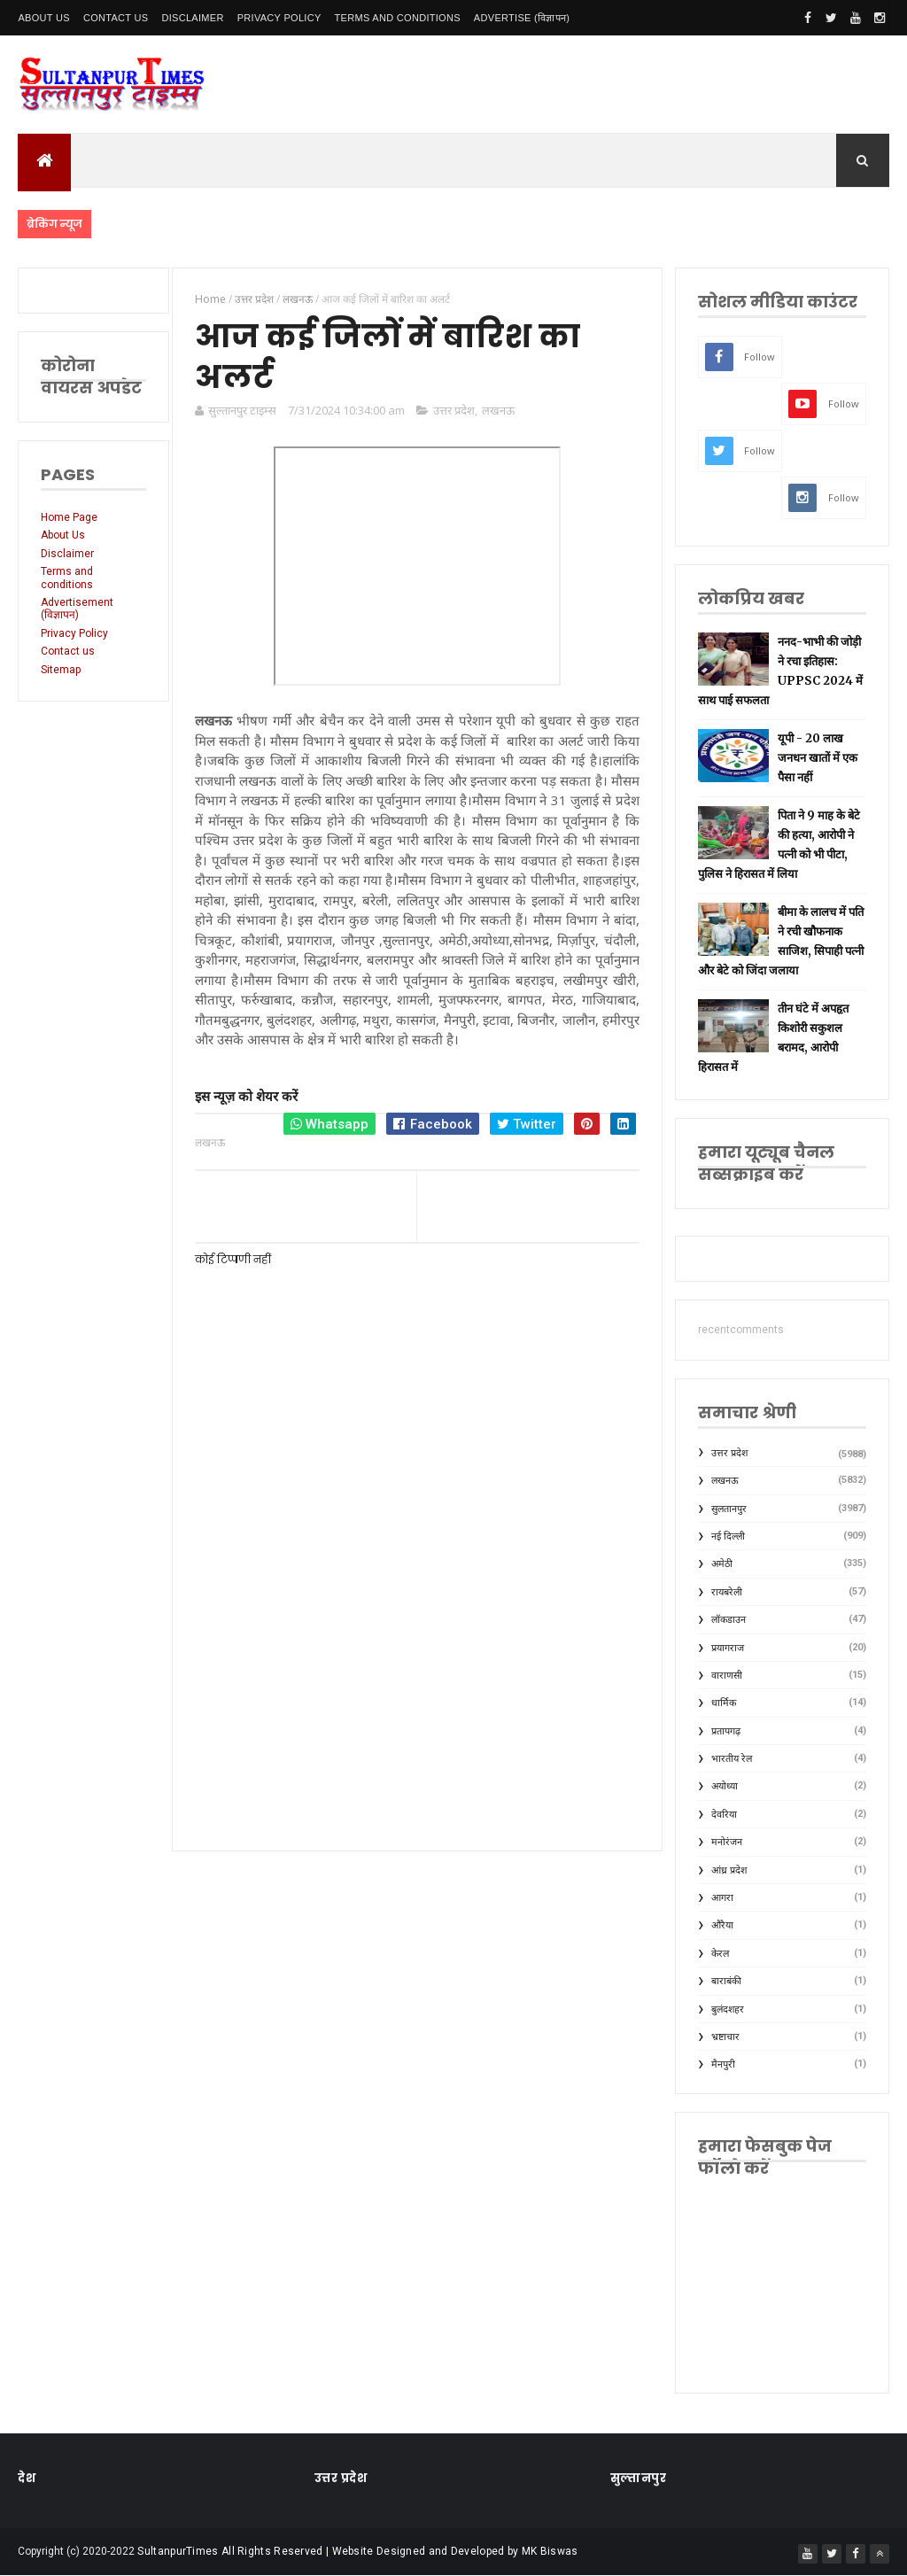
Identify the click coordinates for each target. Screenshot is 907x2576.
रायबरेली (726, 1592)
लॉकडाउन (728, 1620)
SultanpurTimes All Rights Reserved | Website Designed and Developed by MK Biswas (357, 2551)
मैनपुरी (723, 2064)
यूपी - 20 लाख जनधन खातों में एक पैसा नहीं (817, 758)
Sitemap (61, 669)
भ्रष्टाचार (725, 2037)
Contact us (68, 651)
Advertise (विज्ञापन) (522, 17)
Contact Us (116, 17)
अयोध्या (724, 1786)
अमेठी (722, 1564)
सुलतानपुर (729, 1509)
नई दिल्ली (728, 1536)
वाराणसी (726, 1675)
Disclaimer (192, 17)
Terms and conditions (398, 17)
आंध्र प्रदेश (729, 1870)
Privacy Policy (279, 17)
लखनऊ (498, 410)
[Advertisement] (417, 1683)
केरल (720, 1953)
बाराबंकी (726, 1981)
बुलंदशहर (727, 2009)
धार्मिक (723, 1703)
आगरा (722, 1898)
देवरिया (724, 1814)
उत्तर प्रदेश (454, 410)
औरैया (722, 1925)
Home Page (69, 517)
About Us (43, 17)
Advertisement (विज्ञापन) (77, 608)
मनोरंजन (726, 1842)
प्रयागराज (727, 1648)
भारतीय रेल (731, 1759)
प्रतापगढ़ (725, 1731)
